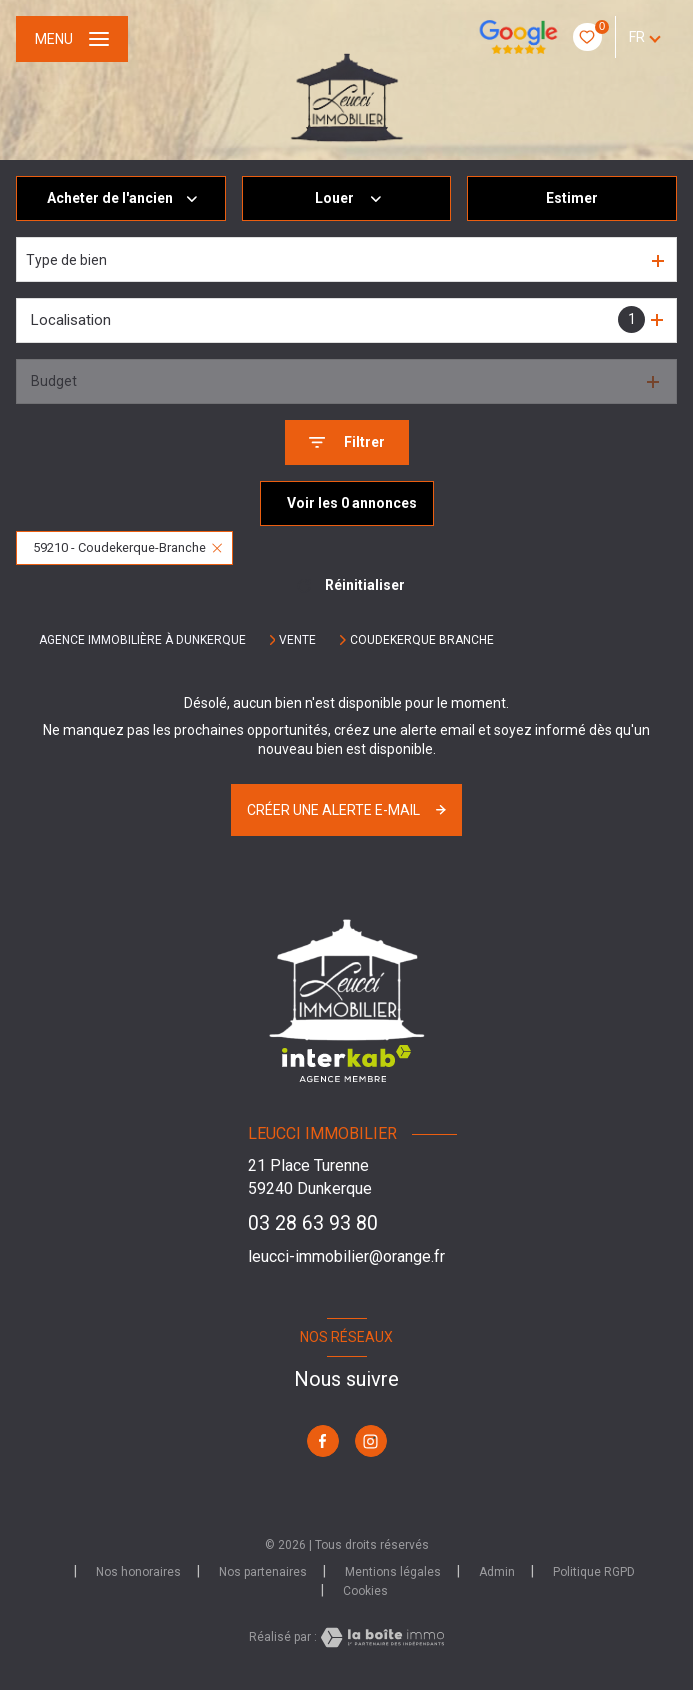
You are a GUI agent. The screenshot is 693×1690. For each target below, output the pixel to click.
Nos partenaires (263, 1572)
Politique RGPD (594, 1572)
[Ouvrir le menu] (72, 39)
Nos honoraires (138, 1572)
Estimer (572, 198)
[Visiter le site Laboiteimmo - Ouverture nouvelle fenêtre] (381, 1637)
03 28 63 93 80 (313, 1223)
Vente (297, 640)
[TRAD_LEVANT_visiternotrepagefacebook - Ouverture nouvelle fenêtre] (323, 1441)
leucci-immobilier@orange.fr (346, 1256)
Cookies (365, 1591)
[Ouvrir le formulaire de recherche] (347, 442)
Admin (497, 1572)
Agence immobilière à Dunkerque (142, 640)
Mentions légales (393, 1572)
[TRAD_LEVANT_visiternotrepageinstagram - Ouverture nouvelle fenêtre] (371, 1441)
